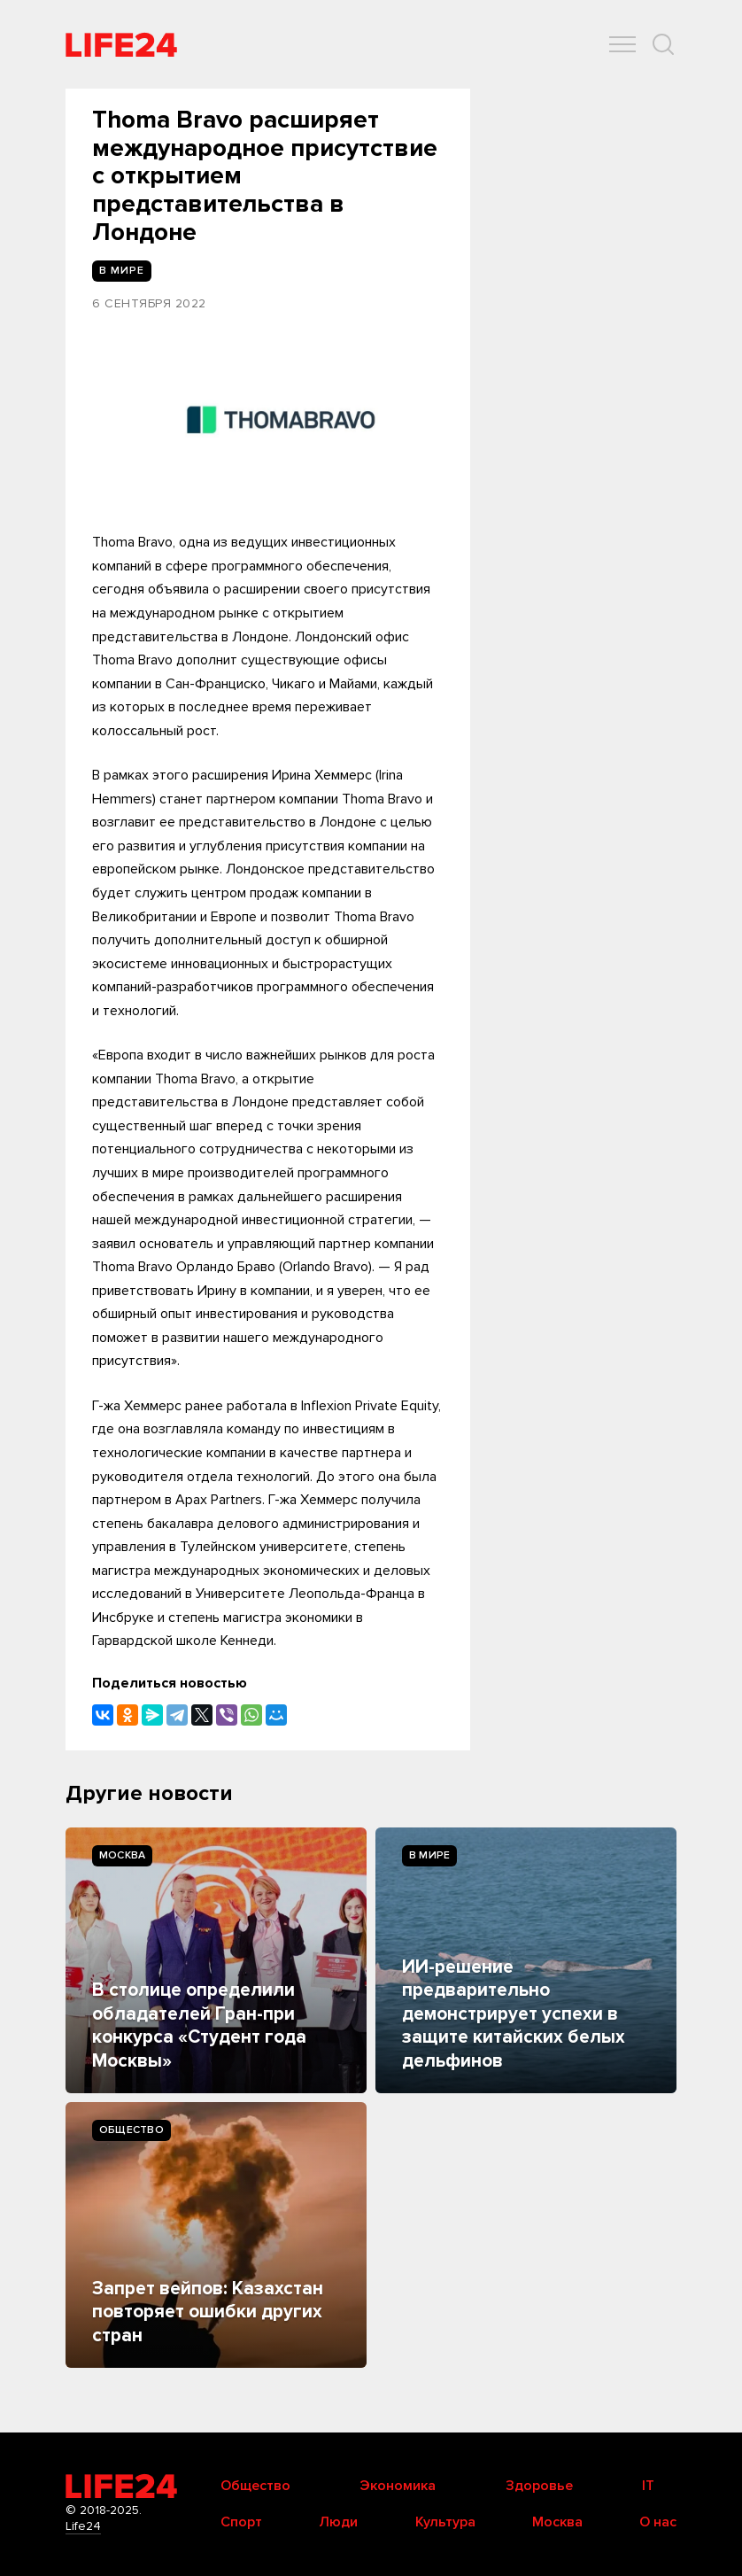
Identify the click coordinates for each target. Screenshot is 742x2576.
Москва (122, 1855)
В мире (429, 1855)
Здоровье (539, 2486)
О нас (657, 2522)
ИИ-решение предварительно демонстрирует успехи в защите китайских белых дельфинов (513, 2014)
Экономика (397, 2486)
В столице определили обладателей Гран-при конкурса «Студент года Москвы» (199, 2025)
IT (648, 2486)
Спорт (241, 2522)
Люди (338, 2522)
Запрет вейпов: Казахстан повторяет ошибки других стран (207, 2312)
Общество (131, 2130)
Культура (445, 2522)
